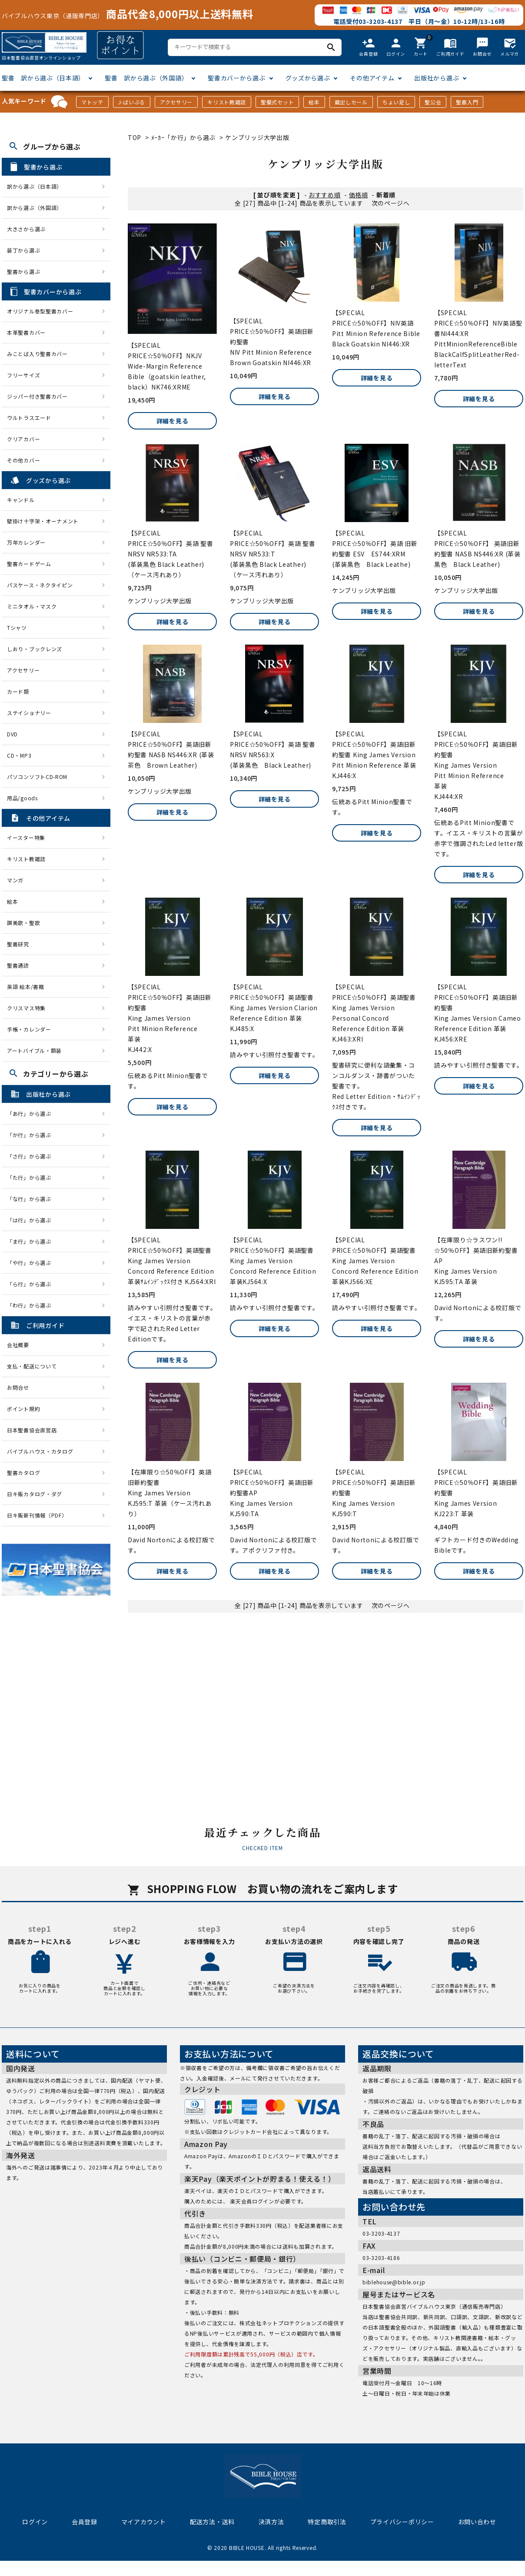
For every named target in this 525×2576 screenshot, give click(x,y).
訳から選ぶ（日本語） (34, 186)
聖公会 (433, 102)
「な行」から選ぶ (31, 1198)
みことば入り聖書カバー (37, 353)
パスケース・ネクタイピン (40, 585)
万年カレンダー (26, 542)
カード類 (18, 691)
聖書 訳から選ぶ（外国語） (146, 77)
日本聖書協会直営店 (31, 1430)
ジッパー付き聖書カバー (37, 396)
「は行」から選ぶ (31, 1220)
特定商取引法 (327, 2521)
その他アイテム (372, 77)
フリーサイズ (23, 375)
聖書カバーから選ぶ (236, 77)
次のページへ (391, 203)
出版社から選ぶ (436, 77)
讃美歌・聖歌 (23, 922)
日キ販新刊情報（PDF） (37, 1515)
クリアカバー (23, 439)
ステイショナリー (29, 712)
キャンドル (21, 499)
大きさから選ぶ (26, 229)
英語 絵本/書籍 (25, 986)
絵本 (314, 102)
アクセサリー (176, 102)
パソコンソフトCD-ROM (37, 776)
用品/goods (22, 798)
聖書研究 (18, 944)
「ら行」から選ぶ (31, 1284)
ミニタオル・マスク (31, 606)
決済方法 (271, 2521)
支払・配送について (31, 1366)
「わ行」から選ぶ (31, 1305)
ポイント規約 (23, 1408)
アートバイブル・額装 (34, 1050)
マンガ (15, 880)
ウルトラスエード (29, 417)
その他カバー (23, 460)
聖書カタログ (23, 1472)
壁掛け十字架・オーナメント (43, 521)
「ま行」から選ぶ (31, 1241)
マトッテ (92, 102)
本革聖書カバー (26, 332)
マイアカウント (143, 2521)
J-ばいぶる (131, 102)
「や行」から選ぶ (31, 1262)
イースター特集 (26, 837)
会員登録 (84, 2521)
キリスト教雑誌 (226, 102)
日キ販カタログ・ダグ (34, 1494)
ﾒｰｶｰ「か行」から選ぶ (183, 137)
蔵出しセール (351, 102)
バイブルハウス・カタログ (40, 1451)
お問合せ (18, 1387)
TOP (134, 137)
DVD (12, 734)
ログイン (35, 2521)
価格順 (358, 194)
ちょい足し (396, 102)
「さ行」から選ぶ (31, 1156)
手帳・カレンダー (29, 1029)
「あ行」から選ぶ (31, 1113)
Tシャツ (17, 627)
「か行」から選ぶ (31, 1134)
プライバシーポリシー (402, 2521)
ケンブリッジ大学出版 (257, 137)
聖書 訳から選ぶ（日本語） (43, 77)
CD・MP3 (19, 755)
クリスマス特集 (26, 1008)
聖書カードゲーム (29, 563)
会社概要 (18, 1344)
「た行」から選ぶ (31, 1177)
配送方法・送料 (212, 2521)
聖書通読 (18, 965)
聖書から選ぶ (23, 271)
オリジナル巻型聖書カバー (40, 311)
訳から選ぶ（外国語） (34, 207)
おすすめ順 (325, 194)
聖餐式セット (277, 102)
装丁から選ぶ (23, 250)
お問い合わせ (477, 2521)
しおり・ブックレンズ (34, 648)
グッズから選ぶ (308, 77)
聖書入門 (467, 102)
